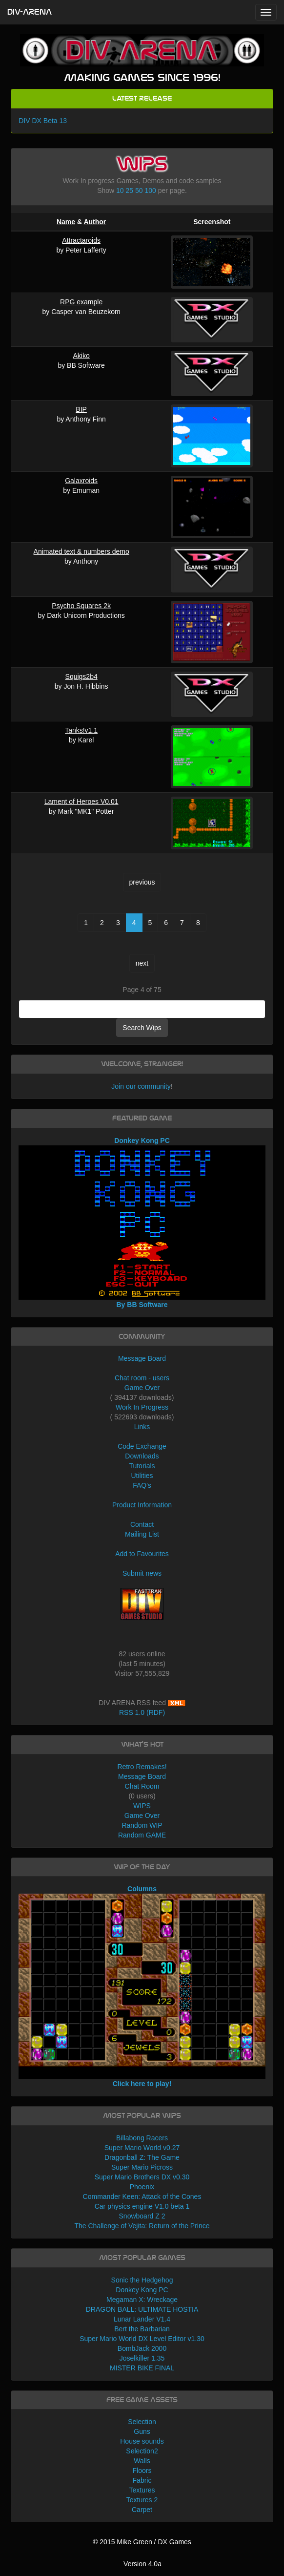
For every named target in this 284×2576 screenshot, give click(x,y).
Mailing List (142, 1534)
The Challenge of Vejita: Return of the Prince (141, 2226)
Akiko (81, 355)
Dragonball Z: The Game (142, 2157)
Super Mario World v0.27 (142, 2148)
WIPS (142, 1806)
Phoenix (142, 2187)
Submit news (142, 1573)
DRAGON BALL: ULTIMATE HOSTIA (142, 2309)
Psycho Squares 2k (81, 606)
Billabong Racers (142, 2138)
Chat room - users (142, 1378)
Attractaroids (81, 240)
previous (142, 882)
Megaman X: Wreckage (142, 2299)
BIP (81, 409)
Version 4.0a (142, 2564)
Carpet (142, 2509)
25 (130, 190)
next (142, 963)
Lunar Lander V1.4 (142, 2319)
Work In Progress (142, 1407)
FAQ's (142, 1485)
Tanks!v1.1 (81, 730)
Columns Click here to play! (142, 1986)
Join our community (140, 1086)
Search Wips (141, 1028)
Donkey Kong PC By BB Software (142, 1223)
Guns (142, 2431)
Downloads (142, 1456)
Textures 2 (142, 2500)
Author (94, 222)
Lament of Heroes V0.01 (81, 801)
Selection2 (142, 2451)
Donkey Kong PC (142, 2290)
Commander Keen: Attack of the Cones (142, 2196)
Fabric (142, 2480)
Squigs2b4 (81, 676)
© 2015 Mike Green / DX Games (142, 2542)
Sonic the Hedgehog (142, 2280)
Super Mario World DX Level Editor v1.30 (142, 2339)
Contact (142, 1524)
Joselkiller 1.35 (142, 2358)
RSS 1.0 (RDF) (142, 1712)
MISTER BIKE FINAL (142, 2368)
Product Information (142, 1505)
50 (139, 190)
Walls (142, 2461)
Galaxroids (81, 481)
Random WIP (142, 1825)
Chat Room (142, 1786)
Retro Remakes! (141, 1767)
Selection (142, 2422)
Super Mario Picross (142, 2167)
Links (142, 1427)
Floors (142, 2470)
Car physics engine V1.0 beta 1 (142, 2206)
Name (66, 222)
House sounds (142, 2441)
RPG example (81, 302)
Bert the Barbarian (142, 2329)
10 (120, 190)
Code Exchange (142, 1446)
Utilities (142, 1475)
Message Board (142, 1358)
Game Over (142, 1388)
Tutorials (142, 1466)
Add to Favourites (142, 1554)
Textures (142, 2490)
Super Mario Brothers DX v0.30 (142, 2177)
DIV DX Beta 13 (43, 121)
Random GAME (142, 1835)
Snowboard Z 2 (142, 2216)
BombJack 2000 (142, 2348)
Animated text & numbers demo (81, 551)
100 (150, 190)
